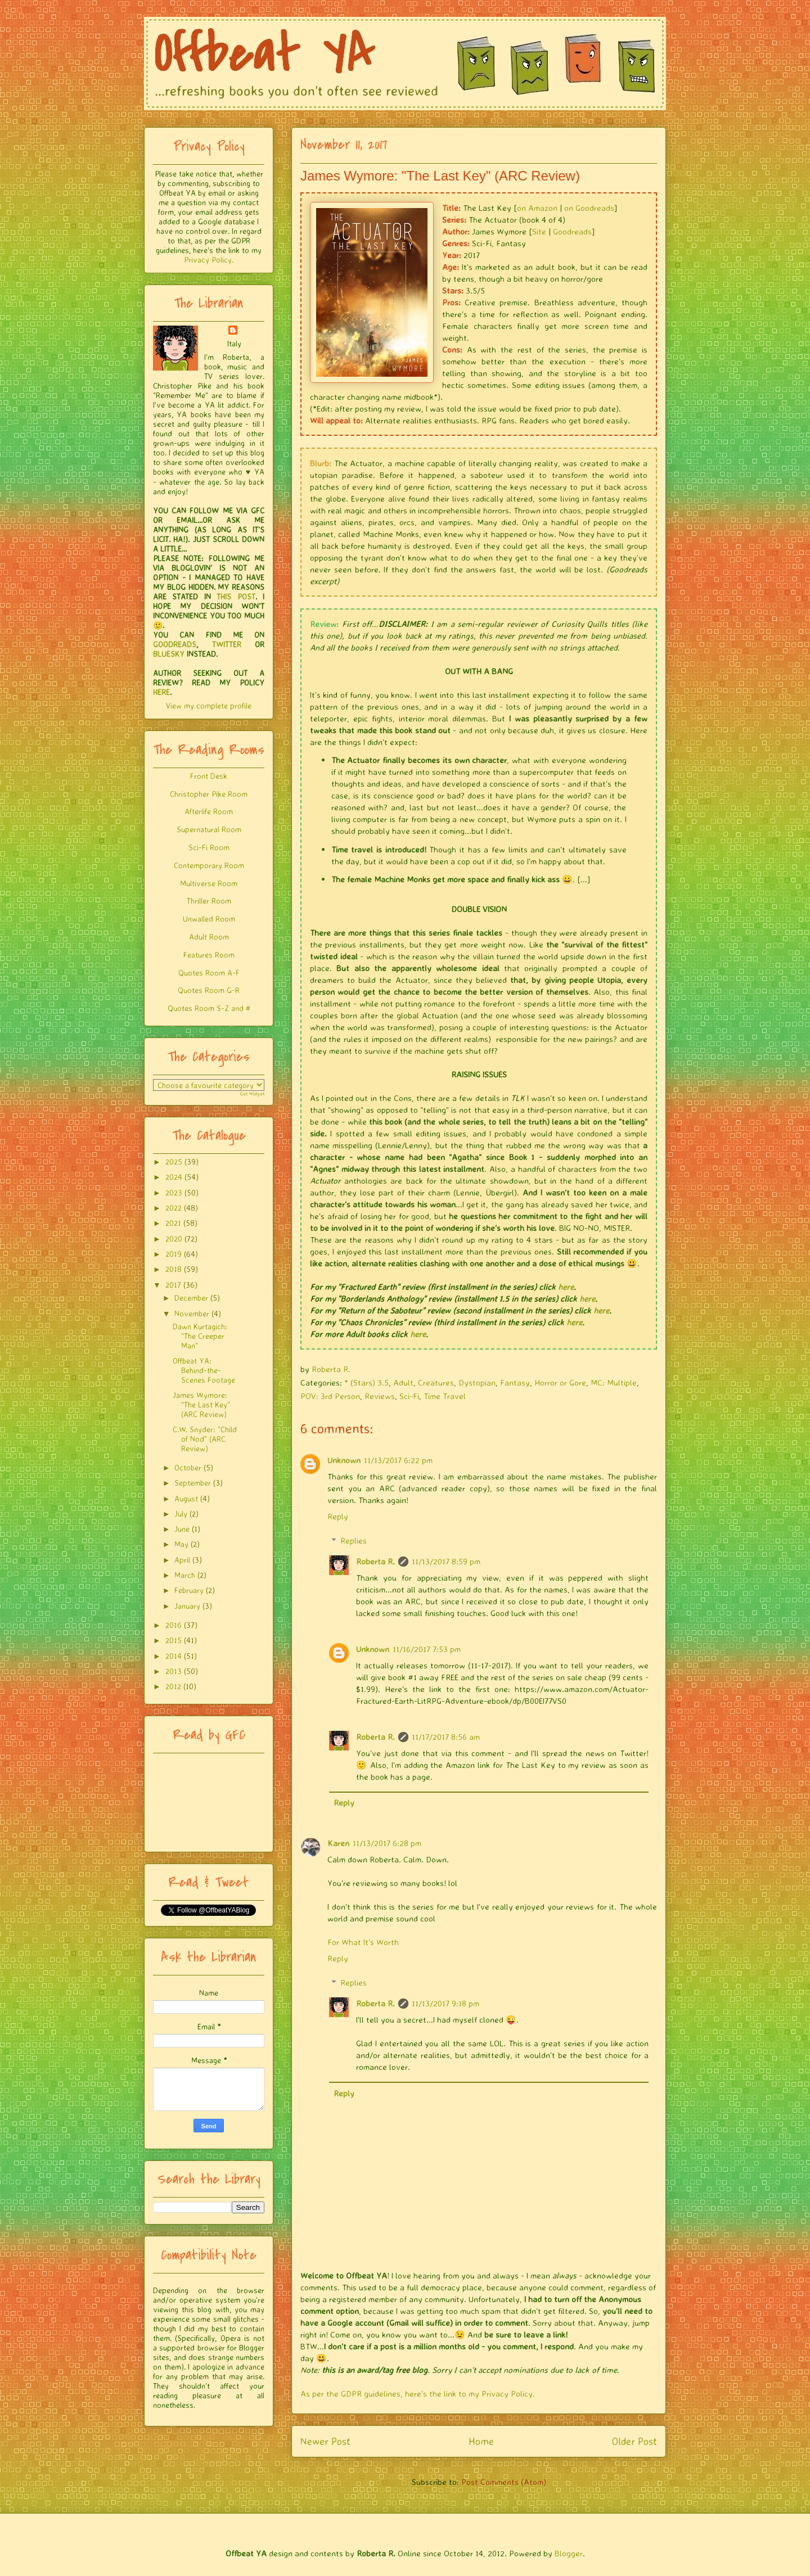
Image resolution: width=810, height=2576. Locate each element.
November (191, 1313)
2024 (173, 1176)
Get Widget (252, 1094)
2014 (173, 1656)
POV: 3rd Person (330, 1396)
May (181, 1544)
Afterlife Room (208, 811)
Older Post (634, 2441)
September (192, 1482)
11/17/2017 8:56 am (446, 1736)
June (182, 1528)
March (184, 1575)
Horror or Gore (560, 1382)
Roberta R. (375, 1561)
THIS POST (236, 596)
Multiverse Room (208, 883)
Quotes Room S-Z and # (209, 1008)
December (191, 1297)
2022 (173, 1207)
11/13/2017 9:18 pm (445, 2003)
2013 (173, 1671)
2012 (173, 1686)
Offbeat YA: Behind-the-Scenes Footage (204, 1370)
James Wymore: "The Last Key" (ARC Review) (201, 1404)
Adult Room (209, 936)
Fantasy (515, 1382)
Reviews (379, 1396)
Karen (338, 1843)
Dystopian (477, 1382)
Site (539, 231)
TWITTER (226, 644)
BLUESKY (168, 653)
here (566, 1287)
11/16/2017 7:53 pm (427, 1649)
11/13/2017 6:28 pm (387, 1843)
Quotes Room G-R (209, 990)
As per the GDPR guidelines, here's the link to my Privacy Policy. (417, 2393)
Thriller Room (209, 900)
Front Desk (208, 776)
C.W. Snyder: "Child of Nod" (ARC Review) (205, 1438)
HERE (161, 692)
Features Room (209, 954)
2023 (173, 1192)
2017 (173, 1284)
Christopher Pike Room (209, 793)
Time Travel (445, 1396)
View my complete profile (208, 705)
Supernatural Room (209, 829)
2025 (173, 1161)
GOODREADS (174, 644)
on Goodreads (589, 207)
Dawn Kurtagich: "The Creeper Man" (200, 1335)
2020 (173, 1238)
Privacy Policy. (208, 259)
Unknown (344, 1460)
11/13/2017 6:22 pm (398, 1460)
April (182, 1559)
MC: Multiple (614, 1382)
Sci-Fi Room (209, 847)
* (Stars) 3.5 (366, 1382)
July (180, 1513)
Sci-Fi (409, 1396)
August (186, 1498)
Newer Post (325, 2441)
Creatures (436, 1382)
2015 (173, 1640)
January (187, 1605)
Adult (403, 1382)
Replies (353, 1540)
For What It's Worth (363, 1942)
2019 (173, 1253)
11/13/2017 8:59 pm (446, 1561)
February (189, 1590)
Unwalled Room (209, 918)
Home (481, 2441)
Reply (337, 1516)
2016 (173, 1625)
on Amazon (537, 207)
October (187, 1467)
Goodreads (572, 231)
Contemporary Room (209, 865)
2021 (173, 1223)
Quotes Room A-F (209, 972)
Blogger (569, 2553)
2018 (173, 1269)
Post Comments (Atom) (503, 2481)
